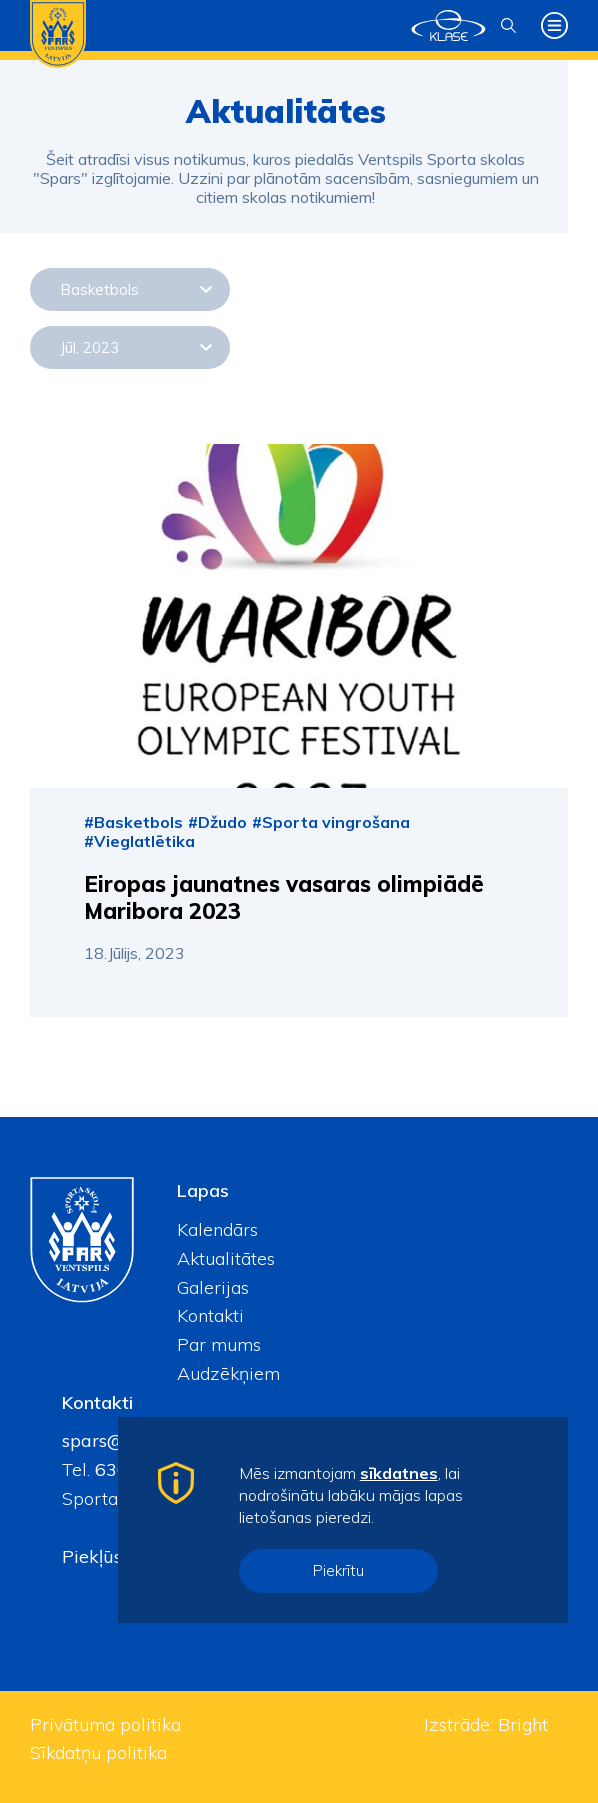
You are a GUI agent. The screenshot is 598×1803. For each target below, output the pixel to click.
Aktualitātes (226, 1258)
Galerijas (213, 1287)
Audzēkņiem (228, 1373)
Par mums (219, 1344)
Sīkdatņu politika (98, 1752)
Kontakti (210, 1315)
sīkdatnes (399, 1473)
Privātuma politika (105, 1724)
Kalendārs (217, 1229)
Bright (523, 1724)
